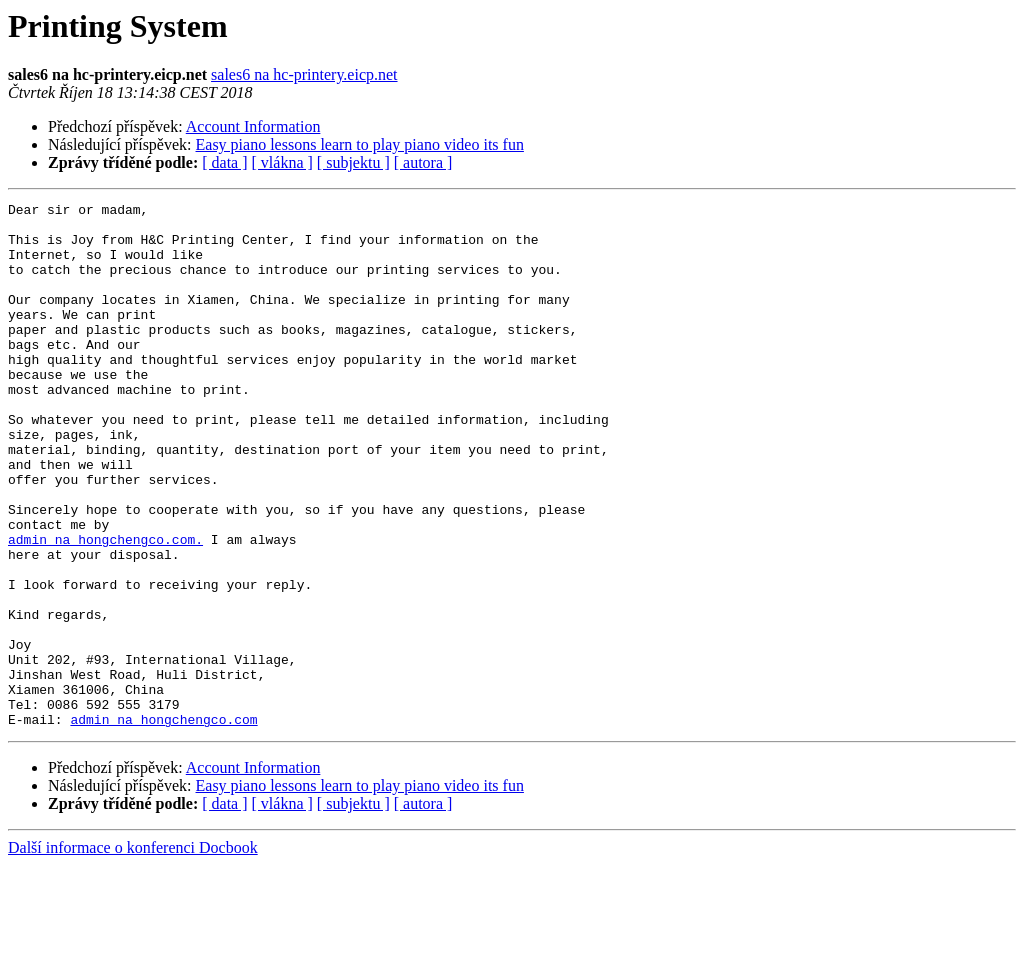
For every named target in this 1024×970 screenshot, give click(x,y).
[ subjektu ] (353, 162)
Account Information (253, 126)
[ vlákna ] (282, 162)
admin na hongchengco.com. (105, 608)
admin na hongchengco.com (163, 824)
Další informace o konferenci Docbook (133, 952)
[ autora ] (423, 162)
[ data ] (224, 162)
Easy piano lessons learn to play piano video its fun (360, 144)
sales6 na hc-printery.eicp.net (304, 74)
